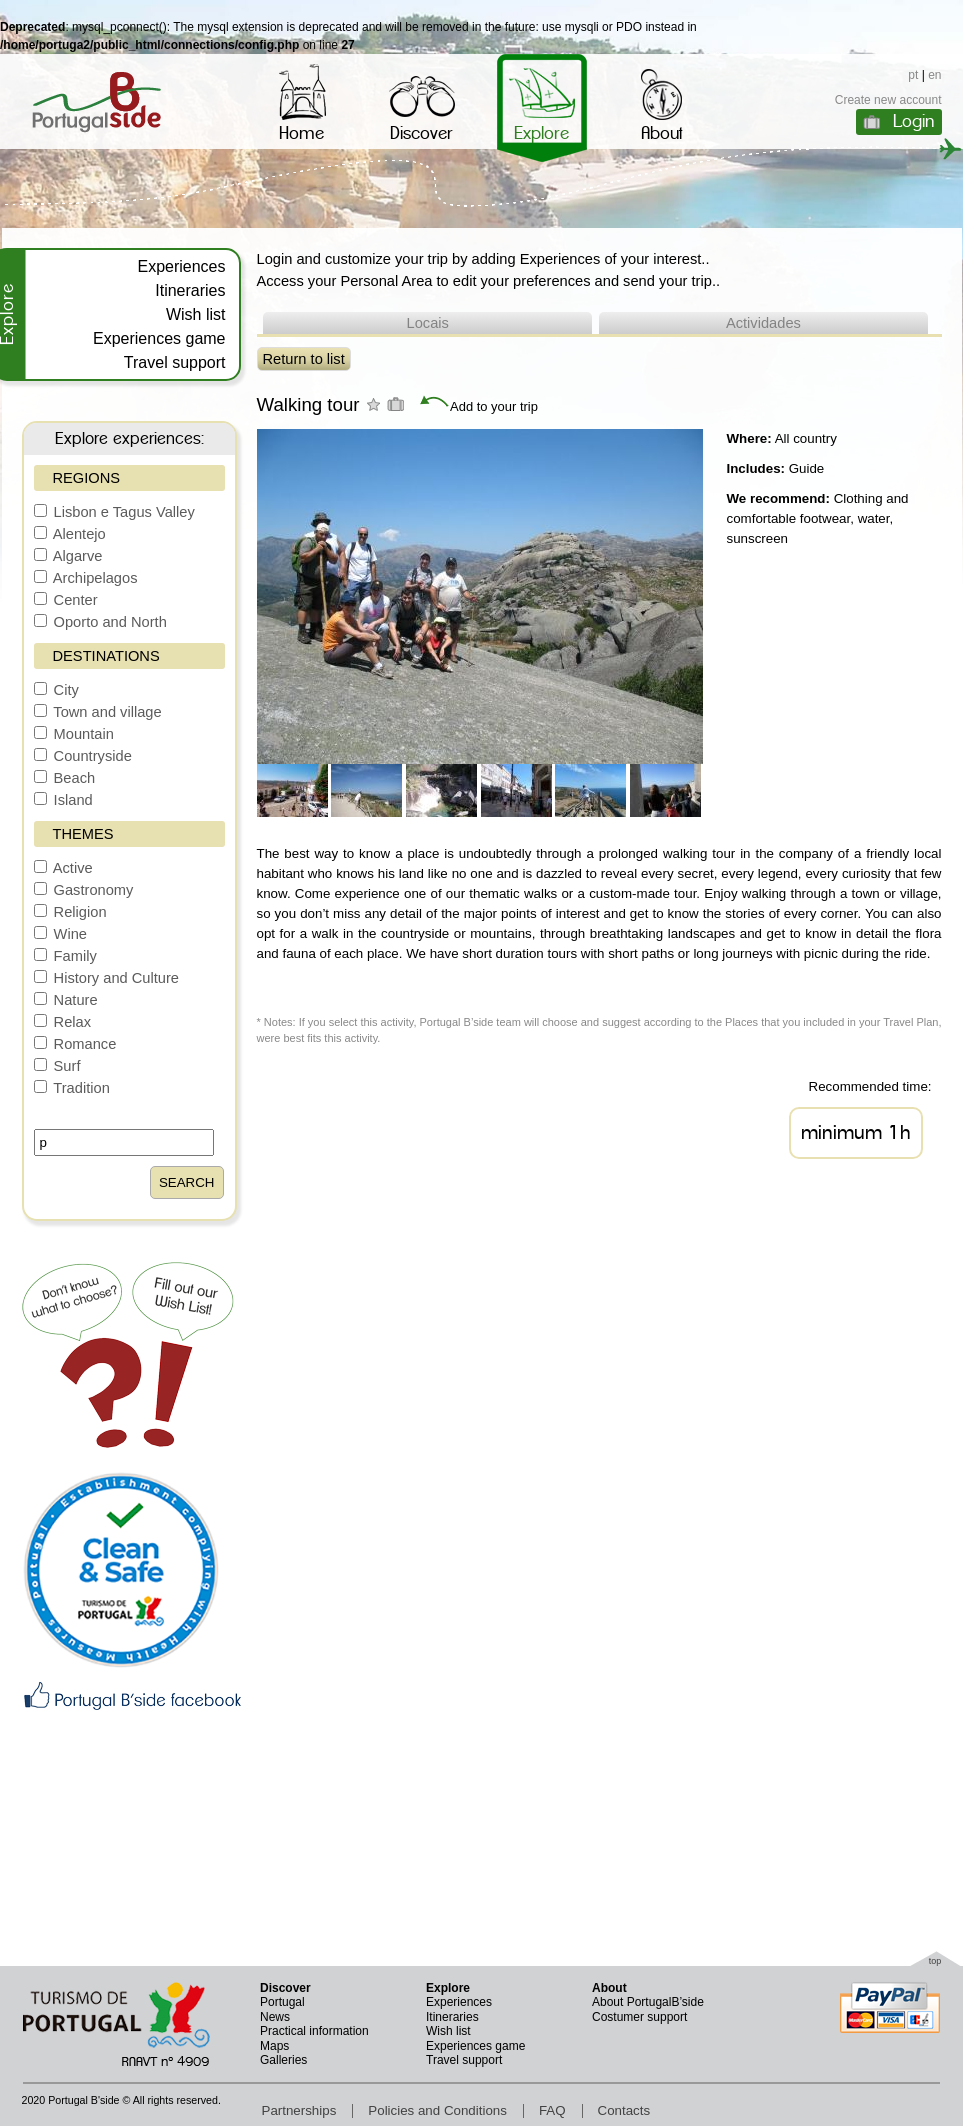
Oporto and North (100, 622)
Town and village (98, 712)
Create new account (888, 100)
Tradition (72, 1088)
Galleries (283, 2060)
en (934, 75)
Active (63, 868)
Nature (66, 1000)
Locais (428, 323)
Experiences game (159, 338)
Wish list (196, 314)
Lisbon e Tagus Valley (114, 512)
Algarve (68, 556)
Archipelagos (86, 578)
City (56, 690)
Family (65, 956)
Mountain (74, 734)
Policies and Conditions (437, 2110)
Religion (70, 912)
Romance (75, 1044)
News (275, 2017)
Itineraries (190, 290)
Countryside (83, 756)
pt (913, 75)
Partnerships (299, 2110)
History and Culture (107, 978)
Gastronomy (84, 890)
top (935, 1961)
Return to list (304, 359)
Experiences (181, 266)
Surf (57, 1066)
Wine (60, 934)
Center (66, 600)
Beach (65, 778)
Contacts (624, 2110)
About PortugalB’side (648, 2002)
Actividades (763, 323)
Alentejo (70, 534)
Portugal (282, 2002)
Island (63, 800)
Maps (274, 2046)
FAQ (552, 2110)
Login (913, 121)
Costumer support (639, 2017)
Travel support (175, 362)
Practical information (314, 2031)
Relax (63, 1022)
